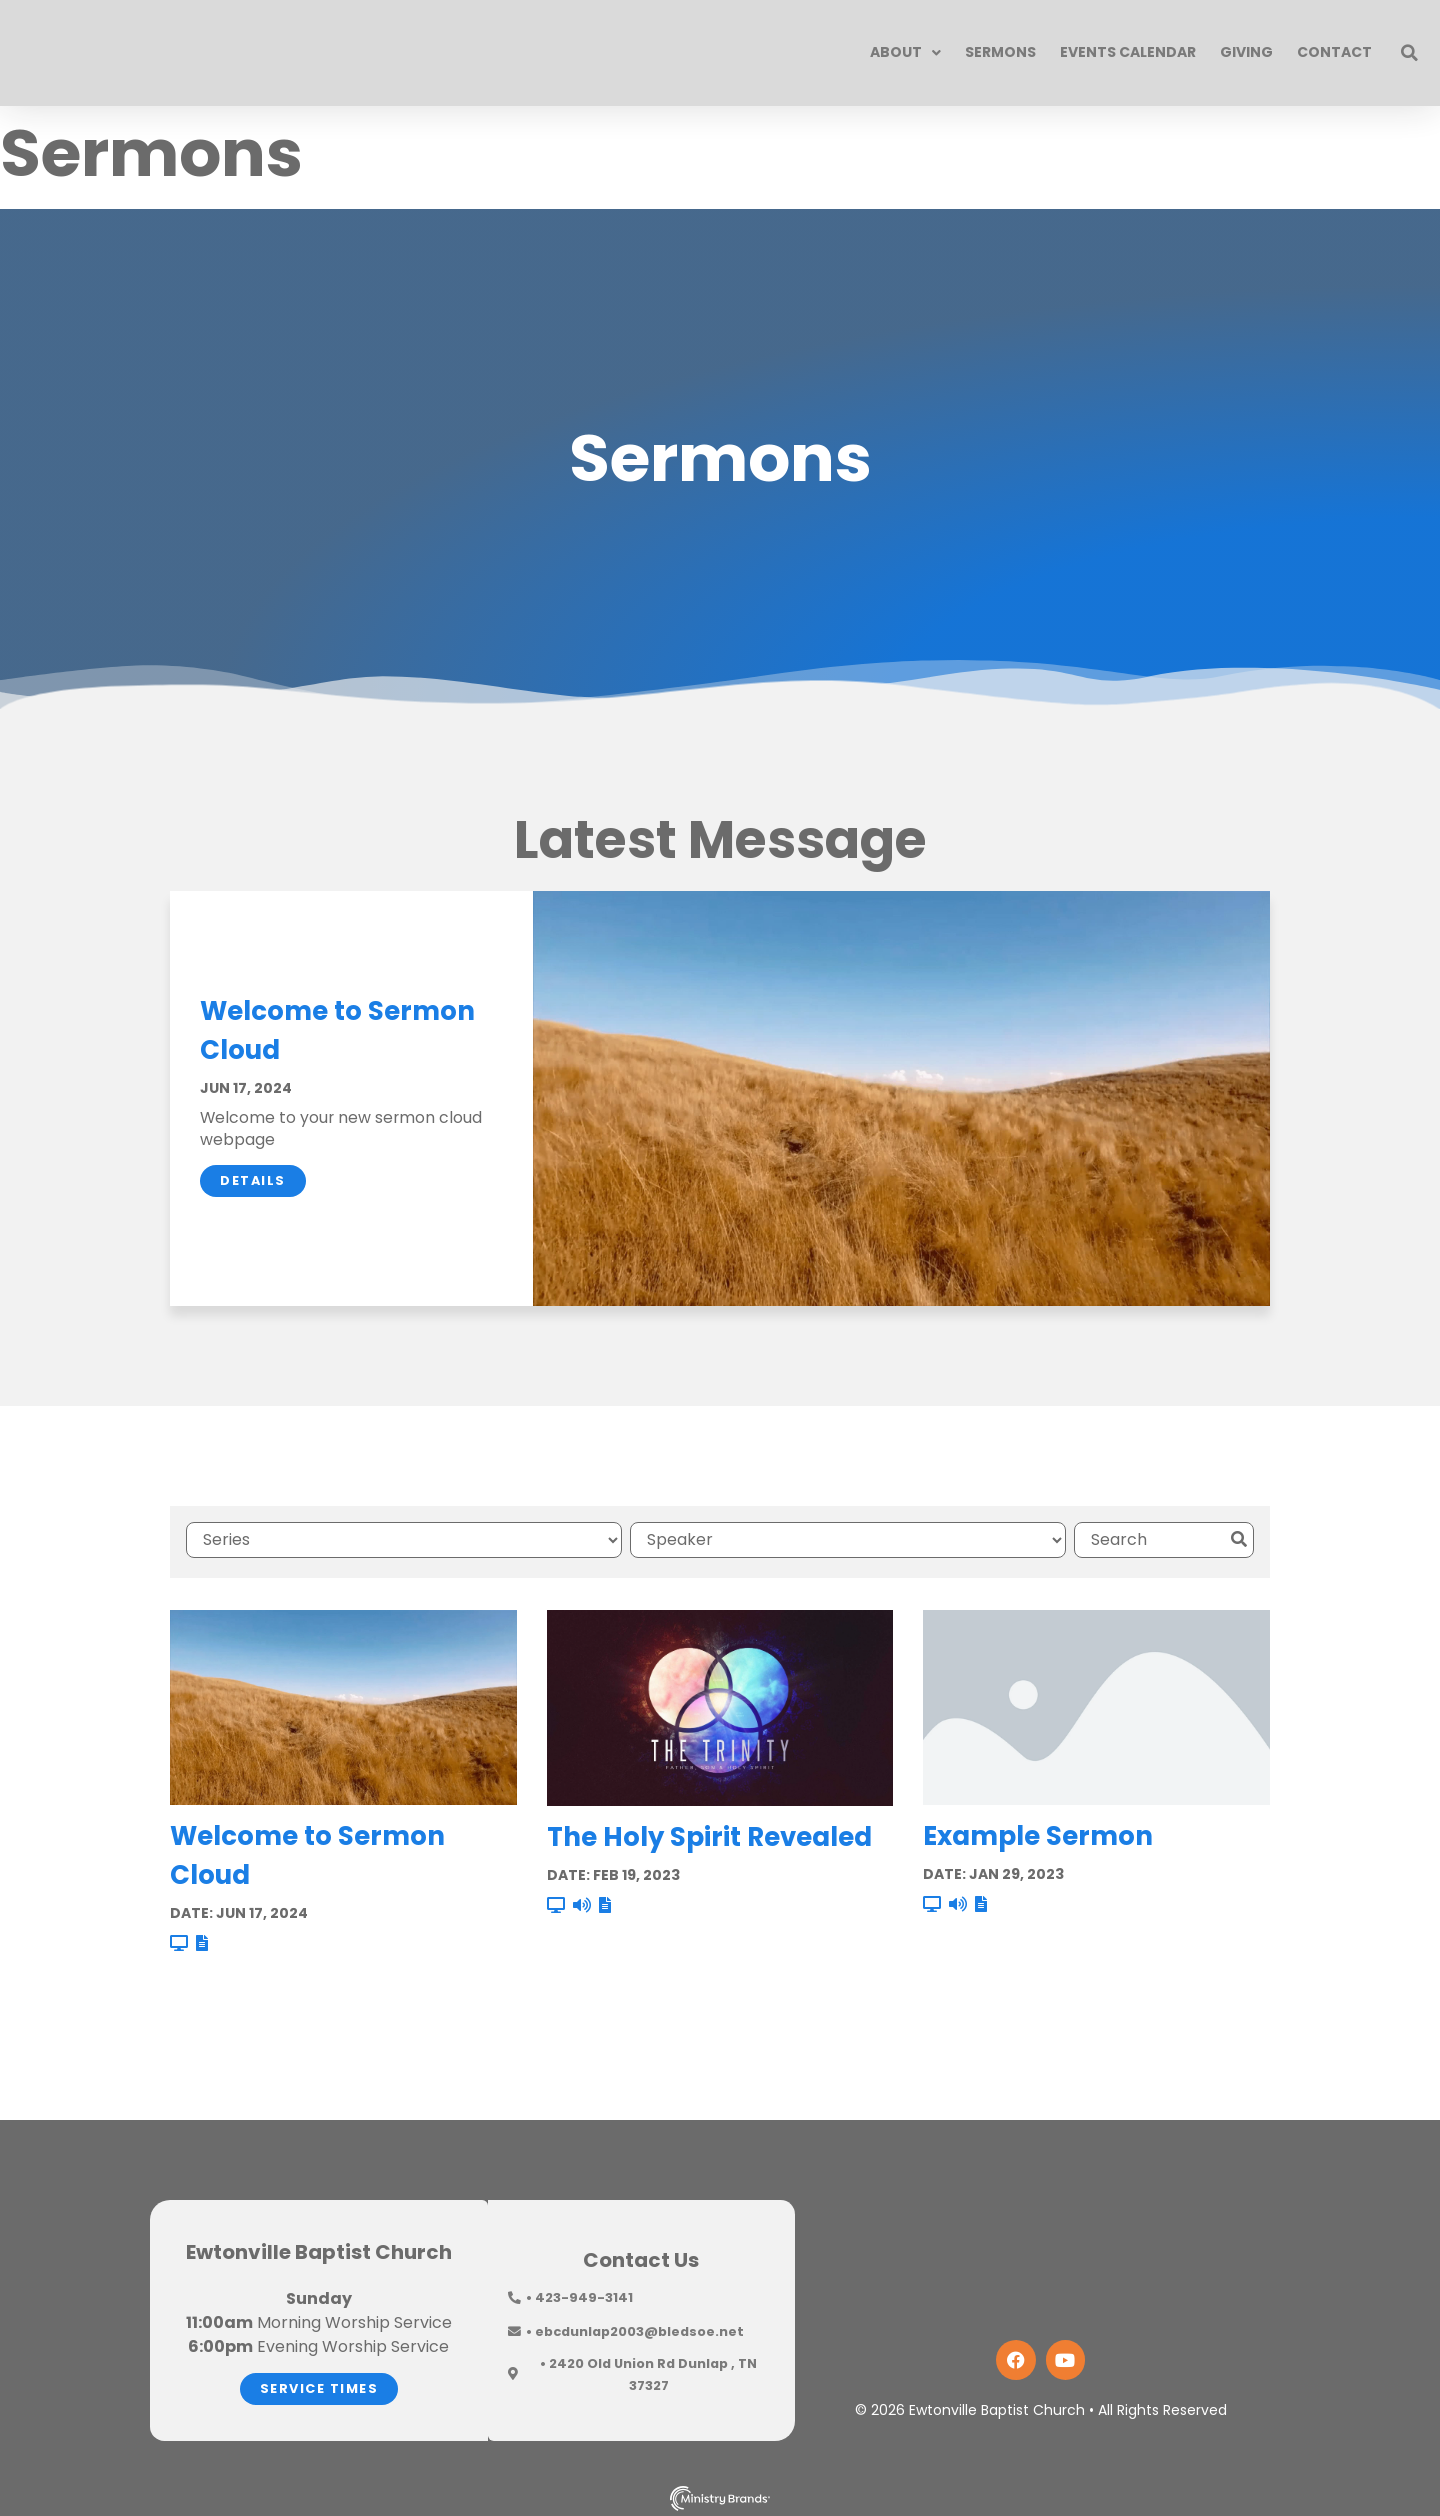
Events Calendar (1128, 52)
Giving (1246, 52)
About (905, 53)
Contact (1334, 52)
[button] (1410, 53)
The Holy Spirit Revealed (709, 1832)
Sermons (1000, 52)
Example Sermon (1038, 1832)
